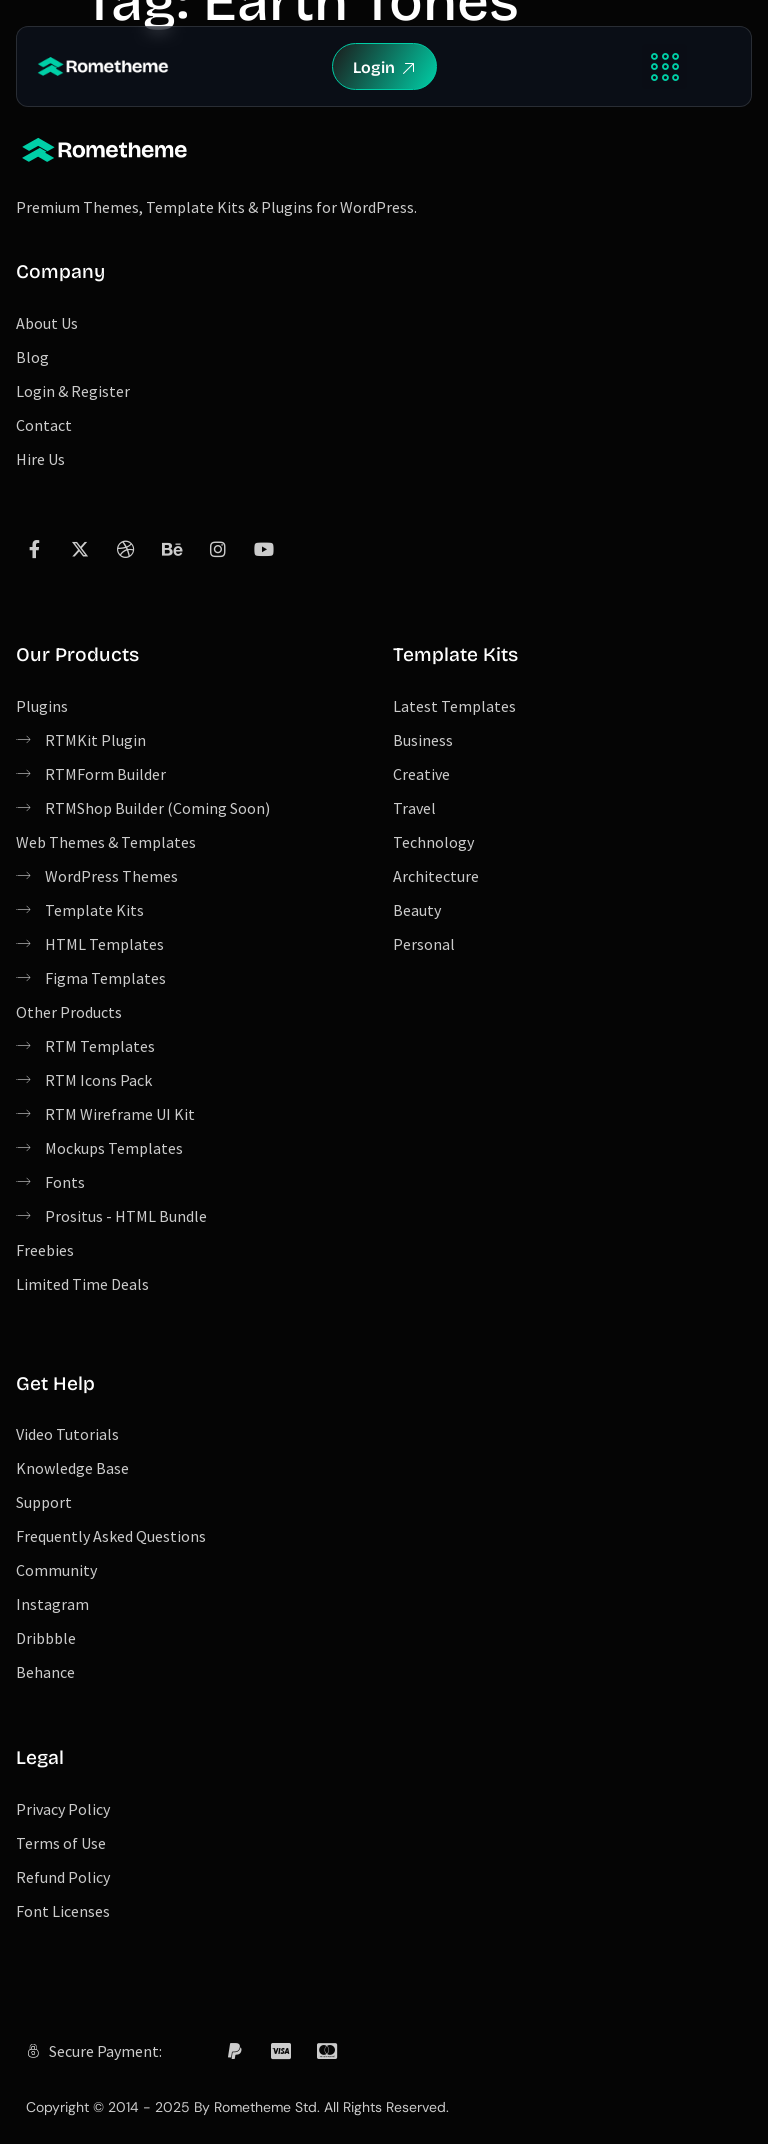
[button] (664, 66)
